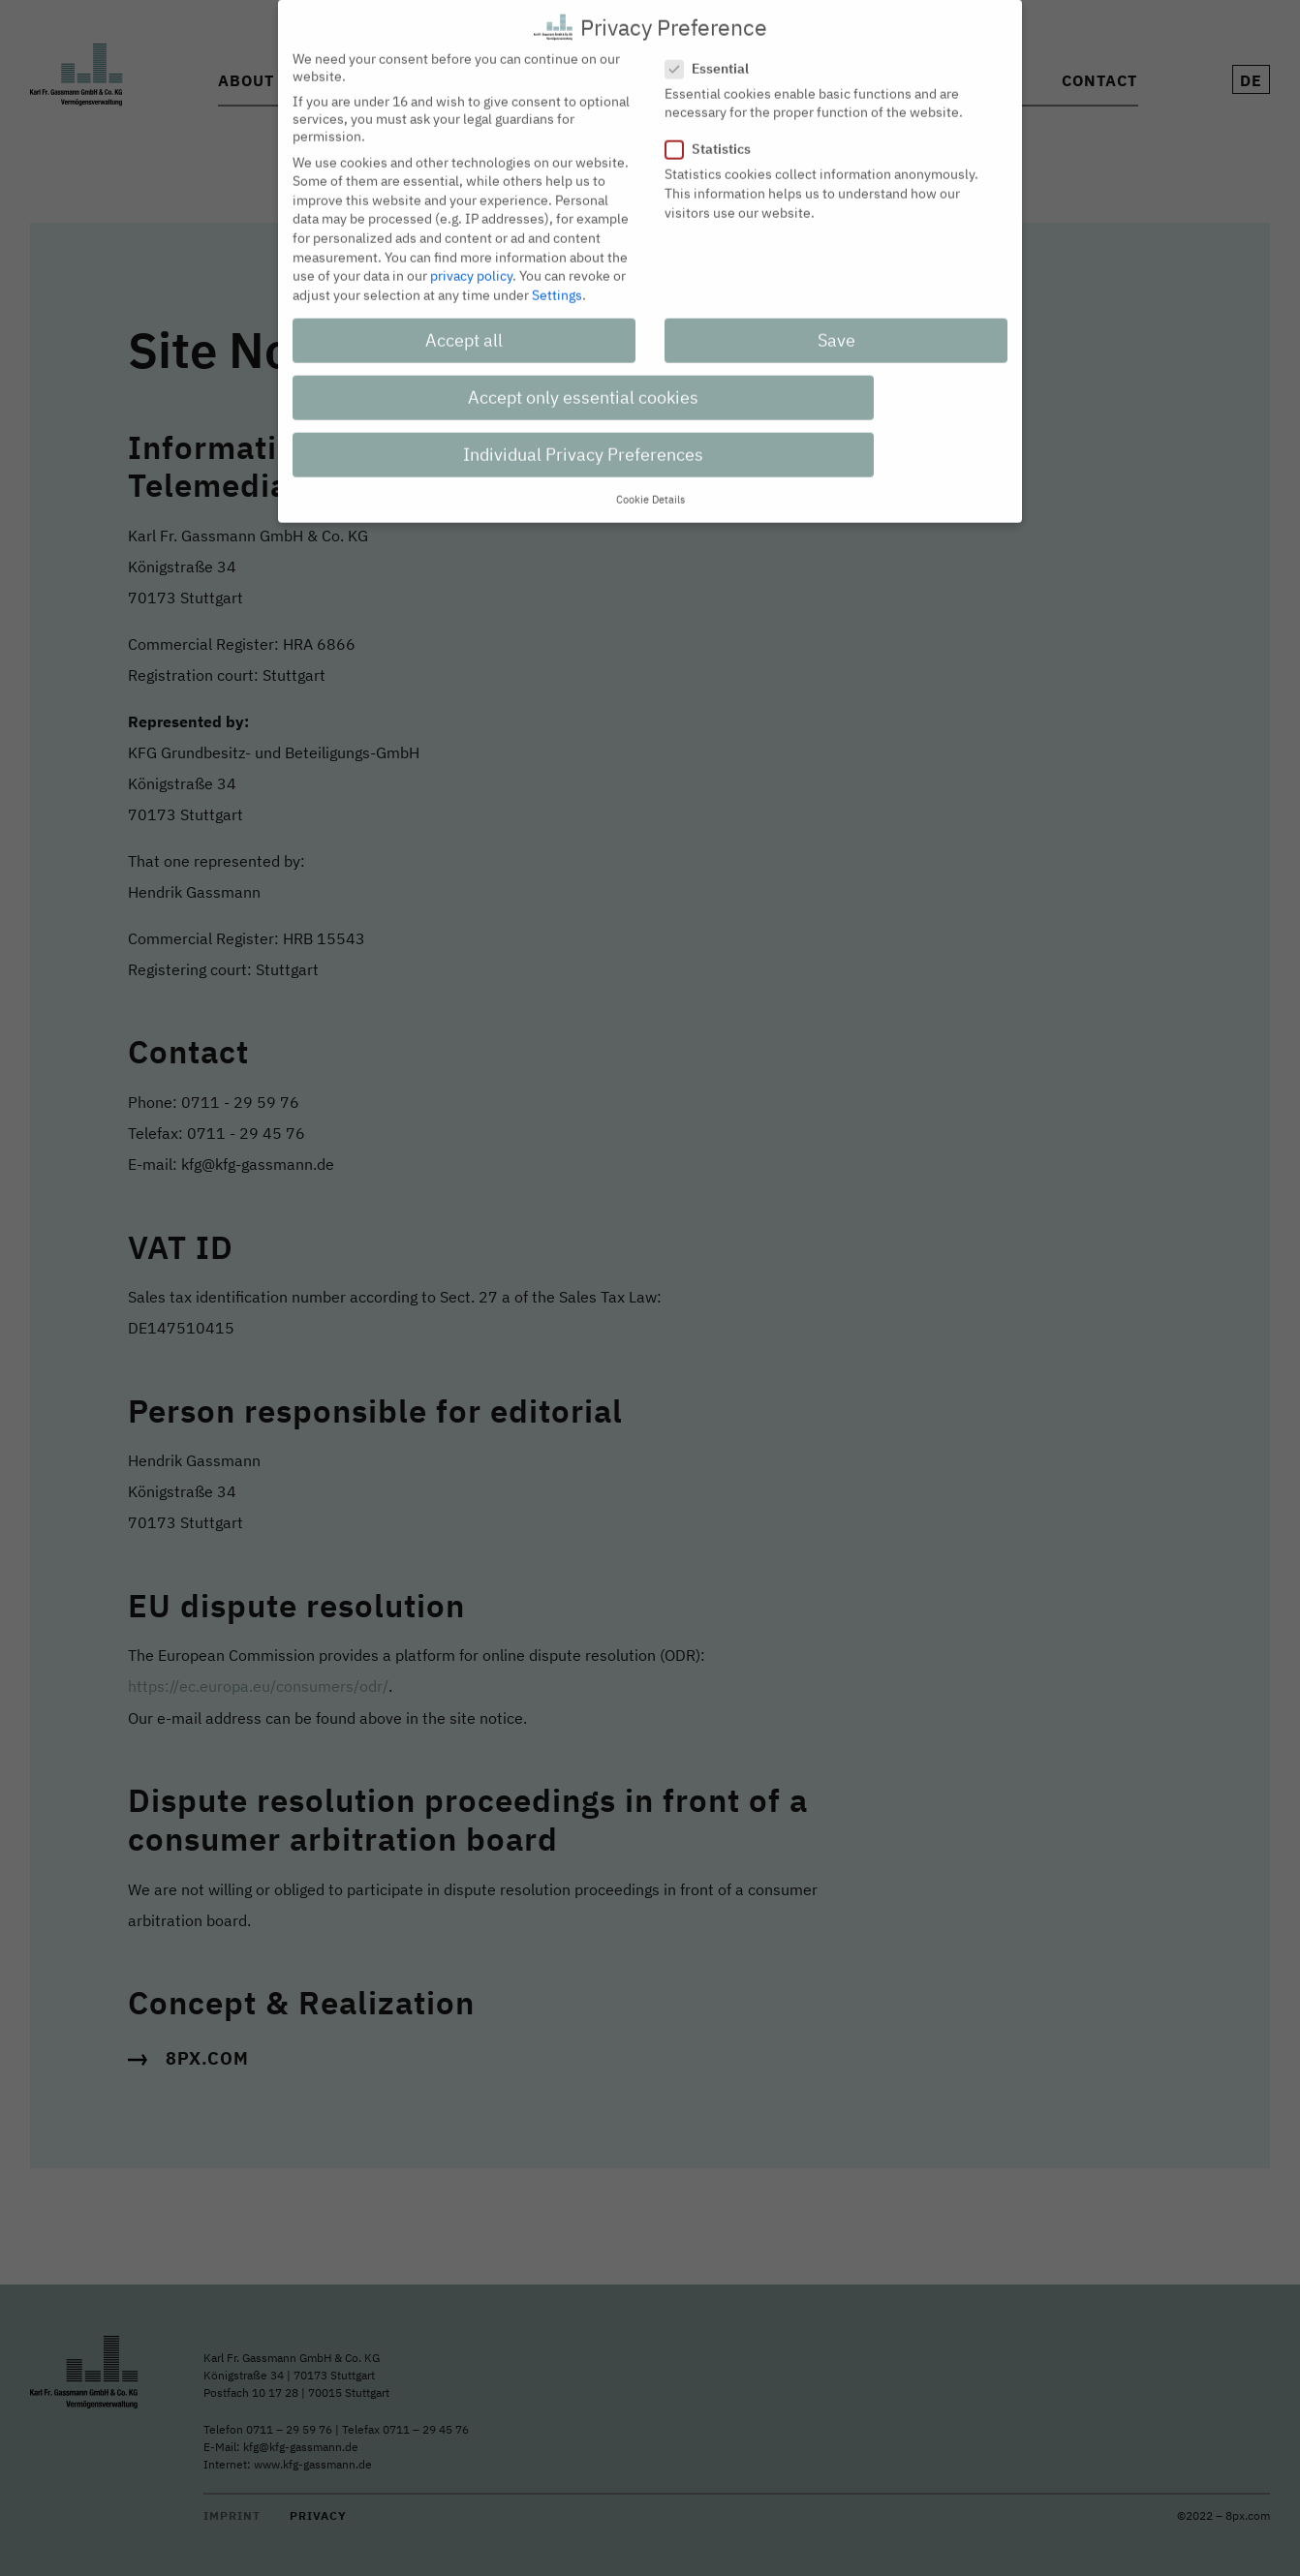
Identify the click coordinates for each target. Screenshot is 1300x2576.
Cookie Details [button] (650, 485)
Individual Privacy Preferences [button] (583, 439)
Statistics (714, 134)
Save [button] (836, 325)
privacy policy (471, 261)
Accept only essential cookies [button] (583, 382)
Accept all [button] (464, 325)
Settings (557, 280)
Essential (713, 53)
